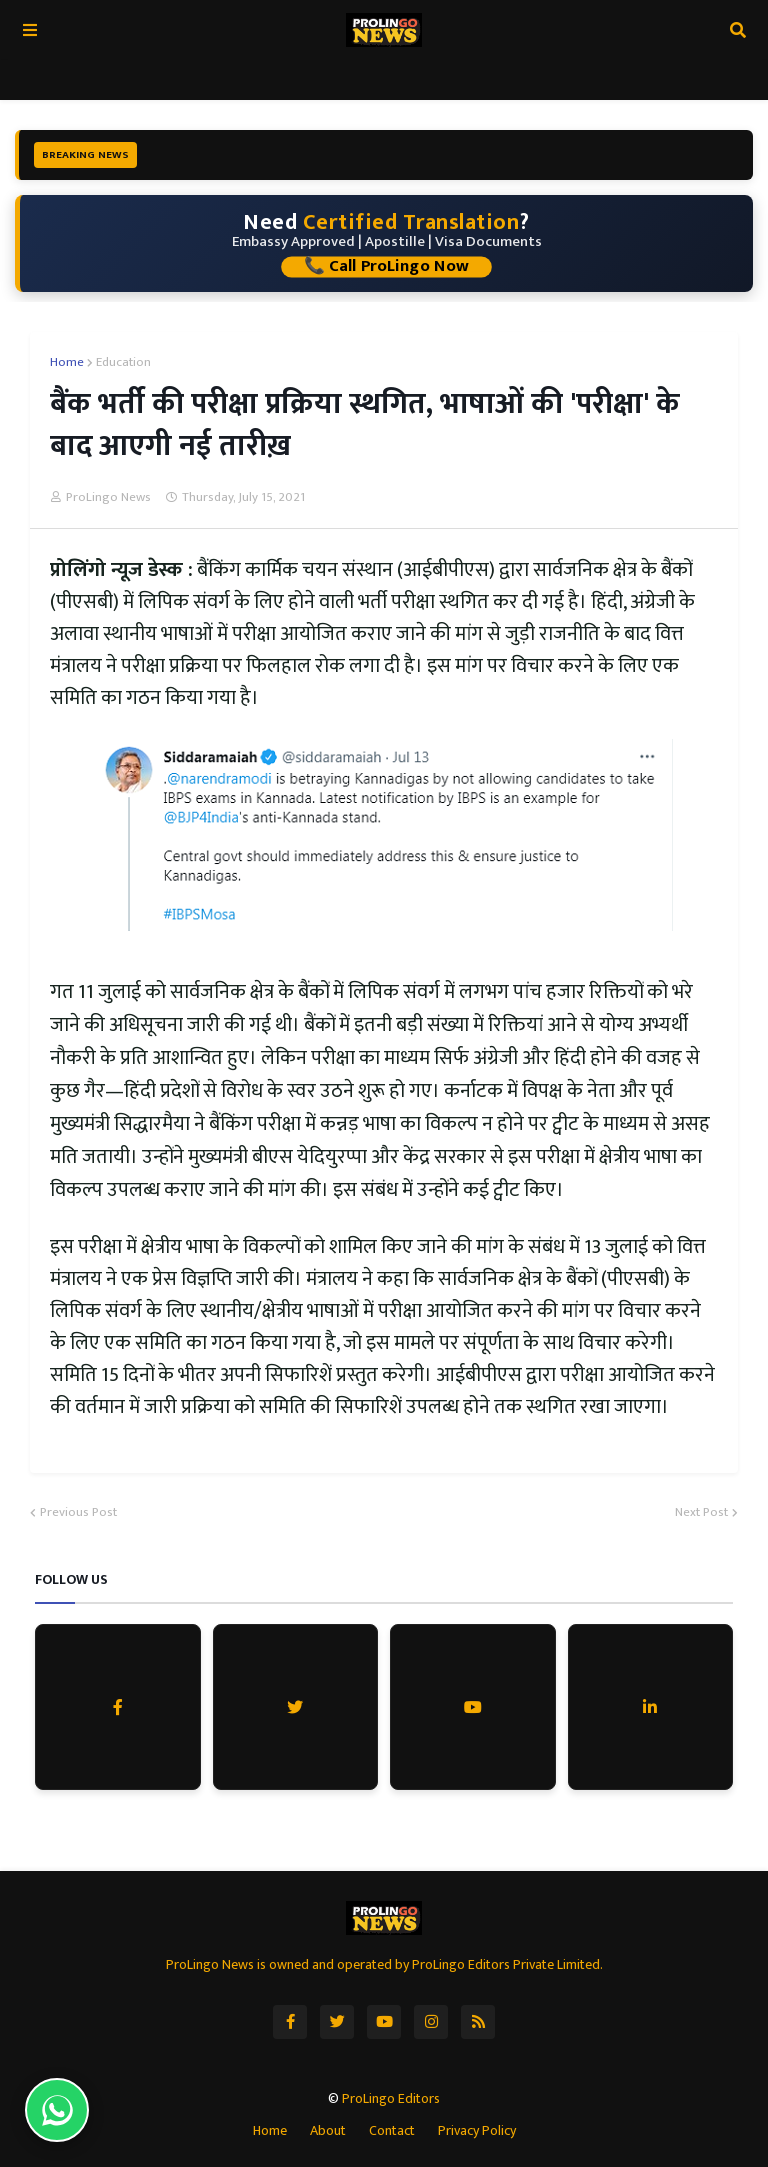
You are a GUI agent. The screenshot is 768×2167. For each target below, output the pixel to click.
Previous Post (78, 1513)
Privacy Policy (477, 2131)
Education (123, 363)
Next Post (701, 1513)
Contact (392, 2131)
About (328, 2131)
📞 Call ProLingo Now (386, 267)
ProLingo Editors (391, 2098)
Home (67, 363)
